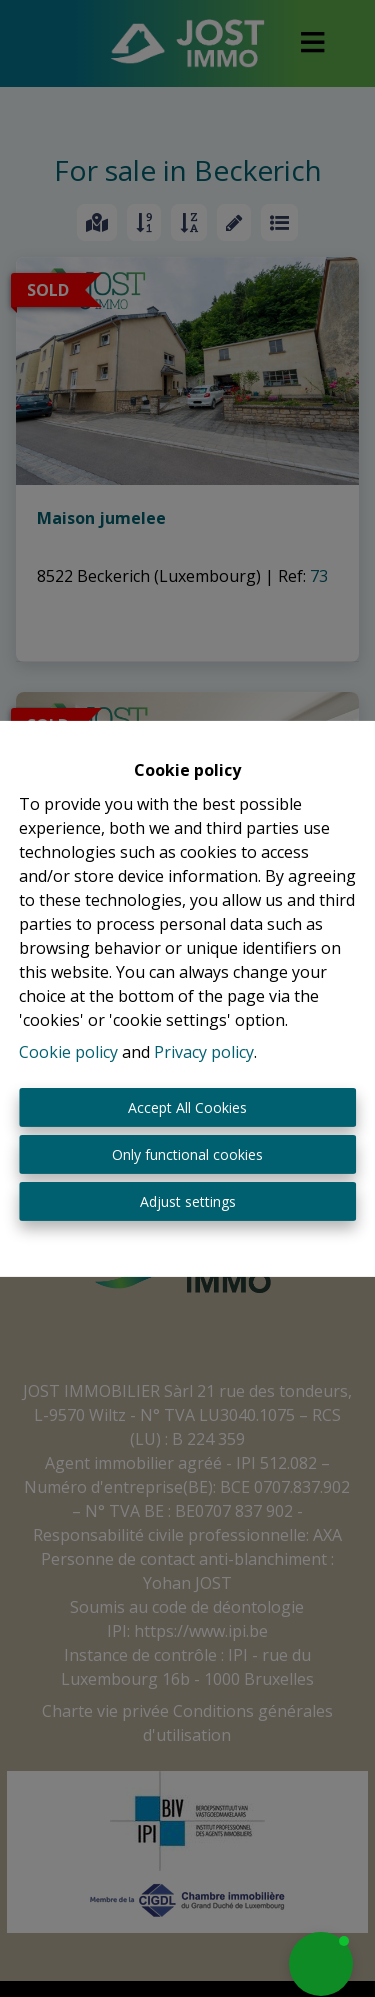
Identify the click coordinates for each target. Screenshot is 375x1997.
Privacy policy (204, 1052)
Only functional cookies (187, 1154)
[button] (321, 1964)
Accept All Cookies (187, 1107)
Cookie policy (68, 1052)
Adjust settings (188, 1201)
